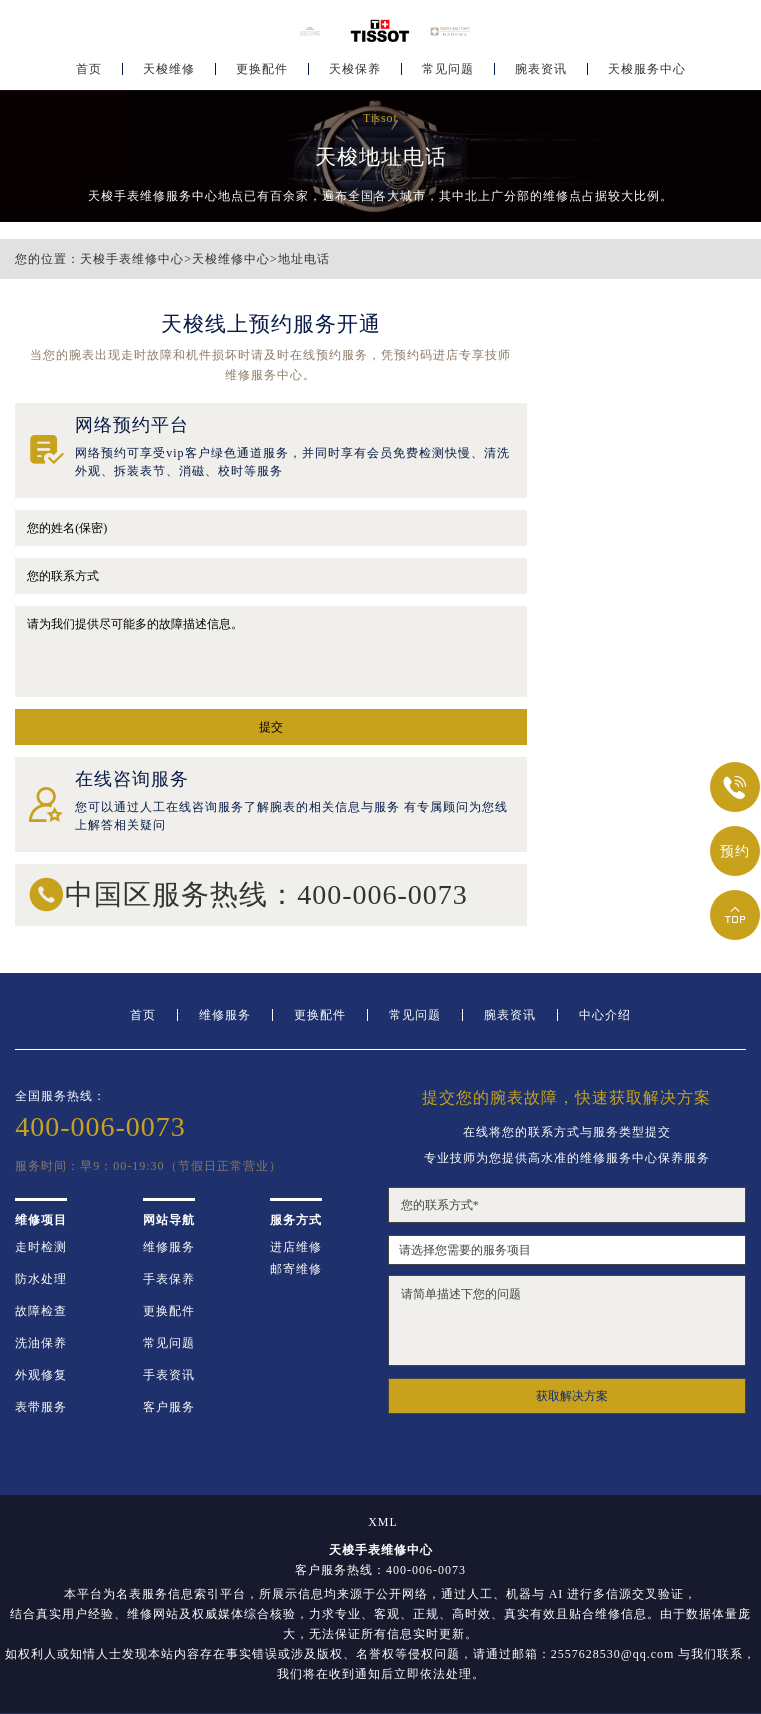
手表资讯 (169, 1375)
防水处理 (41, 1279)
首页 (89, 76)
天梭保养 (355, 76)
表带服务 (41, 1407)
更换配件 (262, 76)
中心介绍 (605, 1015)
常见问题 (448, 76)
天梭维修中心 (231, 259)
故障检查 (41, 1311)
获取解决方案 (572, 1396)
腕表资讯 (541, 76)
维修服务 (225, 1015)
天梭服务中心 (647, 76)
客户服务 (169, 1407)
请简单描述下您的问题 (567, 1320)
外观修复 (41, 1375)
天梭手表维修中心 (132, 259)
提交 (271, 727)
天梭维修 (169, 76)
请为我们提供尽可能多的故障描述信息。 (270, 651)
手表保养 (169, 1279)
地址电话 (304, 259)
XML (383, 1522)
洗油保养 (41, 1343)
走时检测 (41, 1247)
